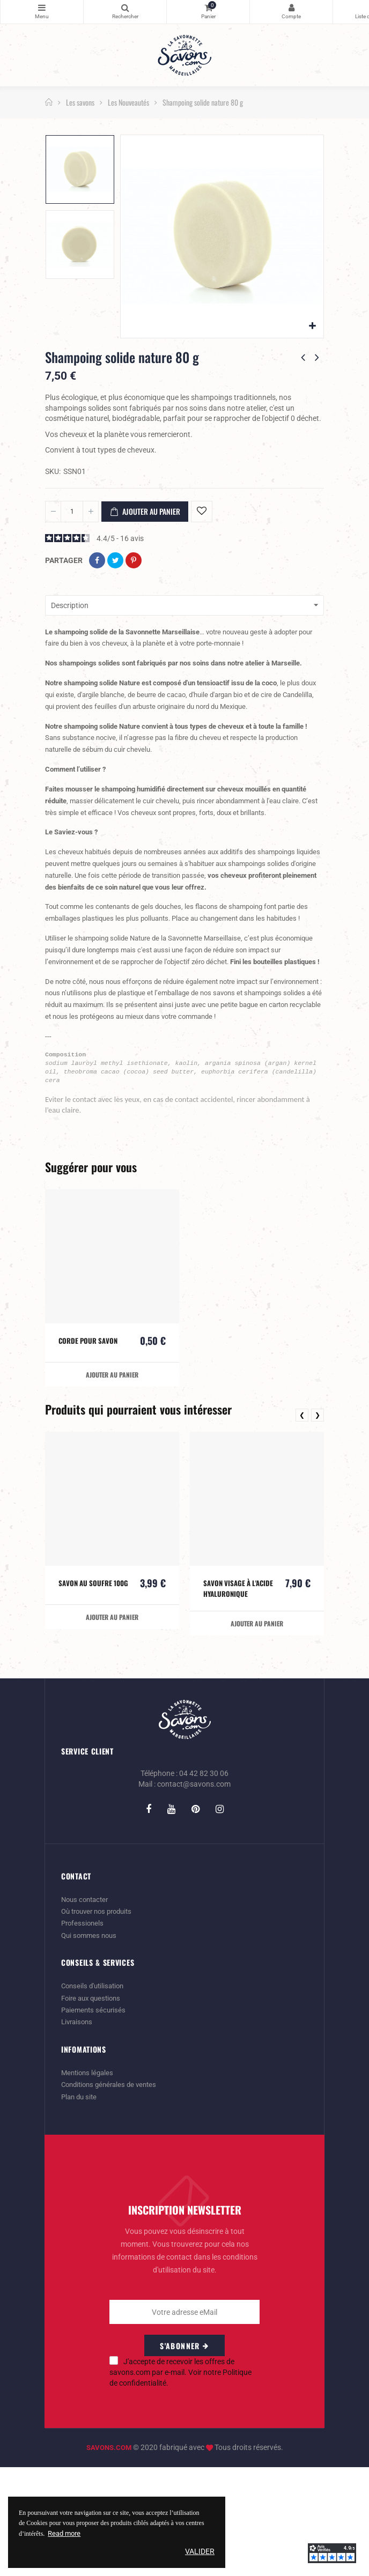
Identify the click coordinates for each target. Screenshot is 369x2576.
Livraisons (78, 2132)
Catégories (42, 7)
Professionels (83, 2034)
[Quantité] (72, 511)
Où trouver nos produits (100, 2022)
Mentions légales (89, 2182)
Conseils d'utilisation (95, 2096)
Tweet (115, 560)
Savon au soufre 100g (86, 1700)
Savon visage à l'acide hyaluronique (238, 1700)
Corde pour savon (89, 1452)
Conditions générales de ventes (112, 2194)
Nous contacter (87, 2011)
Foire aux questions (93, 2108)
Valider (200, 2551)
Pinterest (134, 560)
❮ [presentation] (302, 1526)
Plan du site (80, 2206)
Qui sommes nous (91, 2046)
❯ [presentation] (317, 1526)
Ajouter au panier (144, 511)
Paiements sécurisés (95, 2120)
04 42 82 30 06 (203, 1885)
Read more (66, 2533)
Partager (97, 560)
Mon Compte (291, 7)
